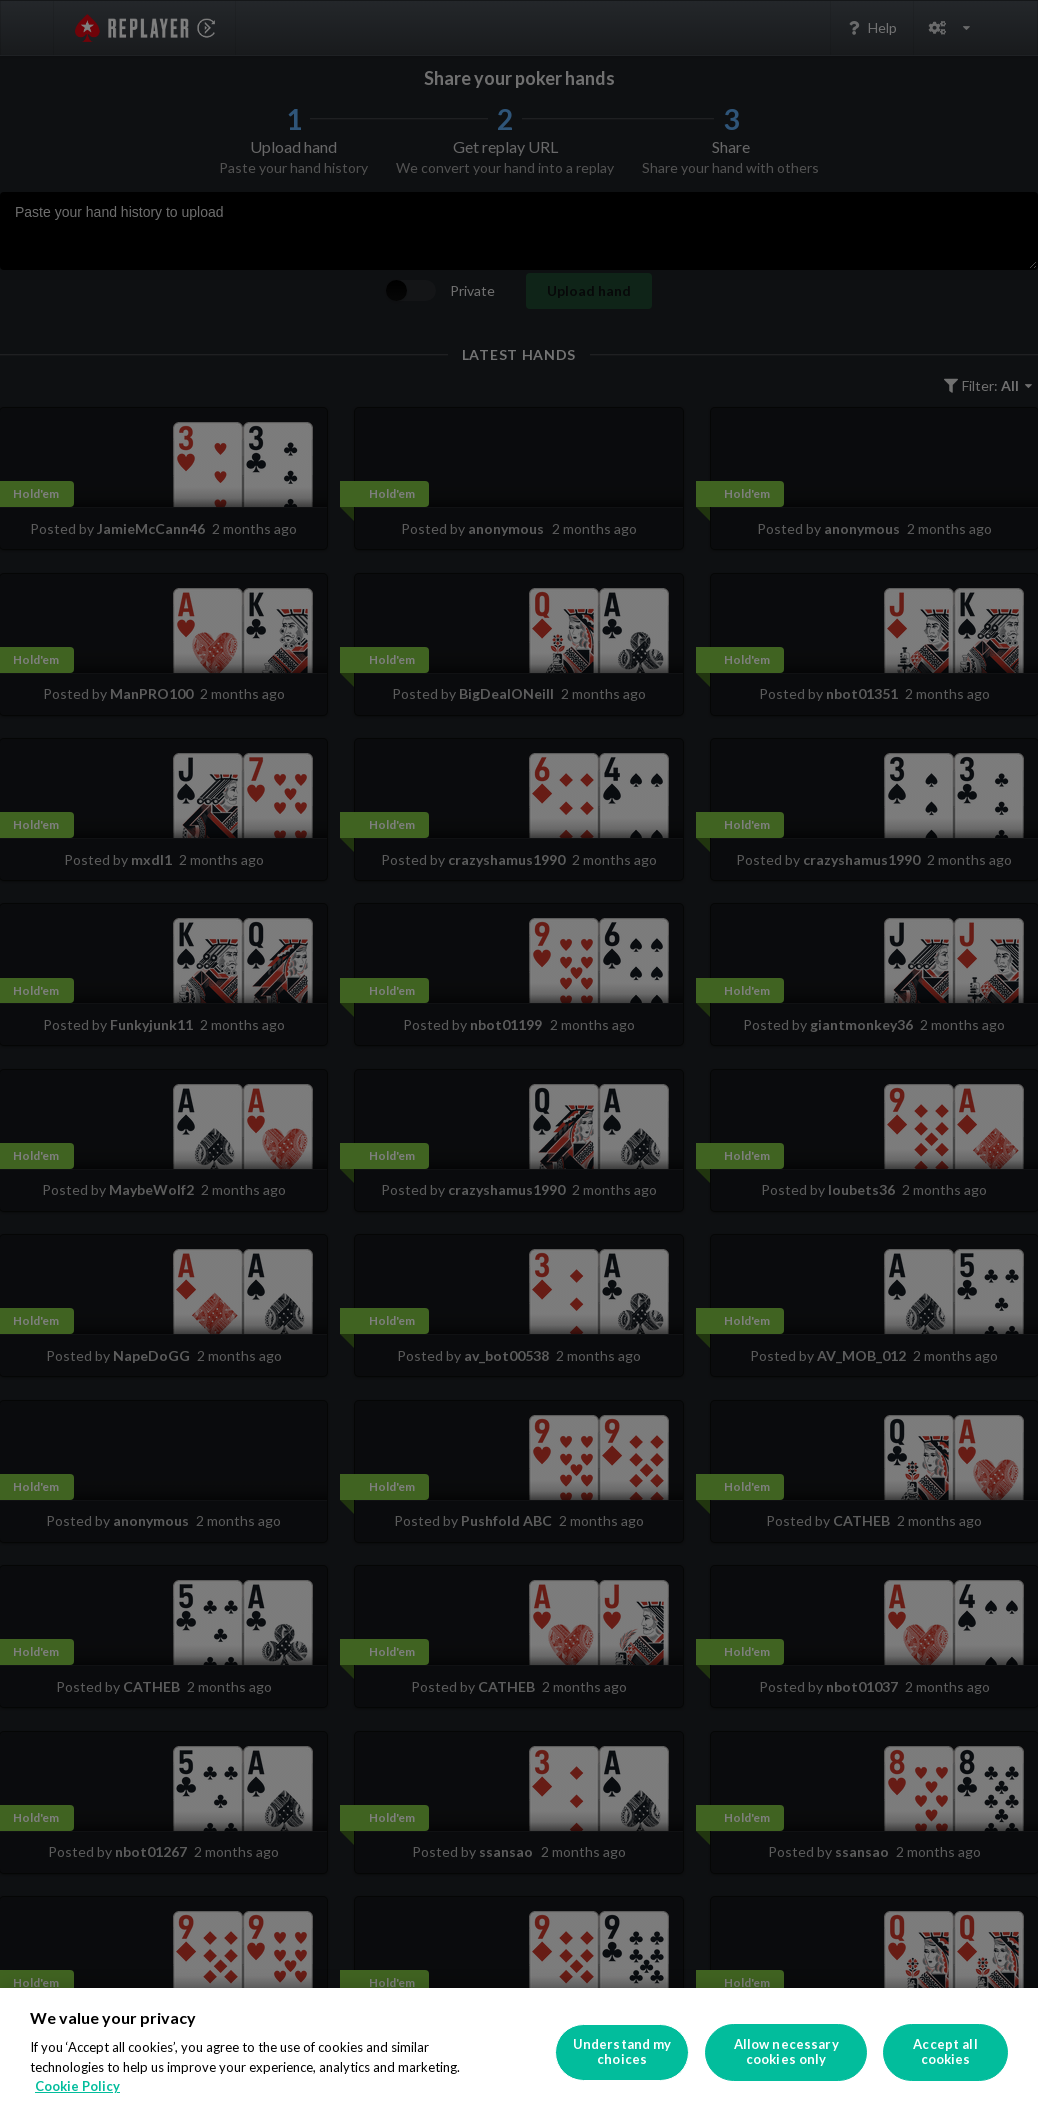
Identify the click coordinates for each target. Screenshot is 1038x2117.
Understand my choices (622, 2052)
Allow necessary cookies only (786, 2052)
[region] (519, 2052)
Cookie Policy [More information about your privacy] (77, 2086)
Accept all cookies (945, 2052)
